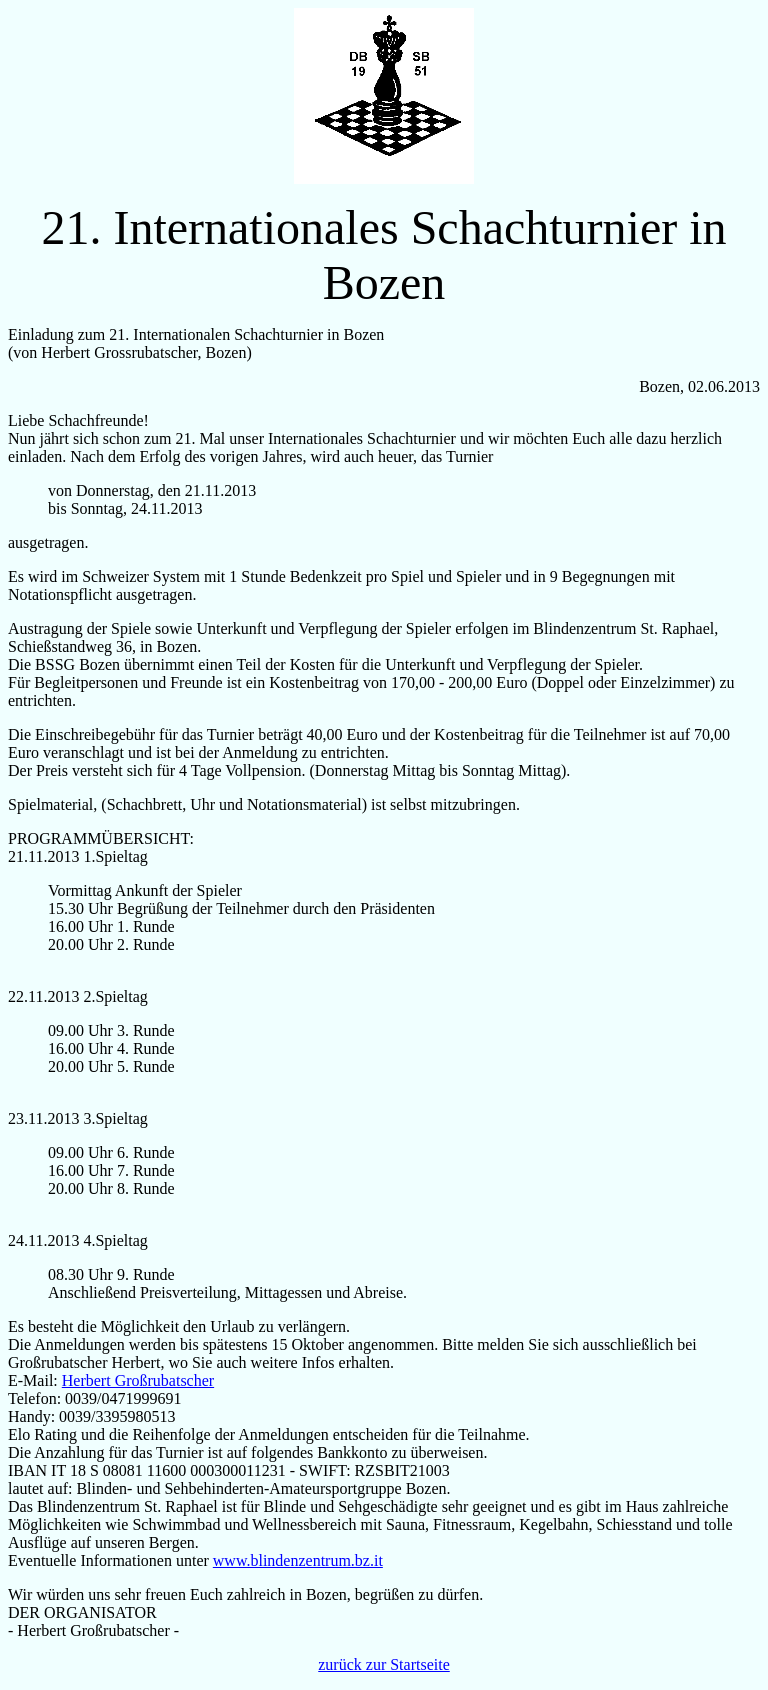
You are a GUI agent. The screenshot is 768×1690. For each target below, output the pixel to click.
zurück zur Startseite (384, 1664)
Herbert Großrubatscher (138, 1380)
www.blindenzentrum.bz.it (298, 1560)
